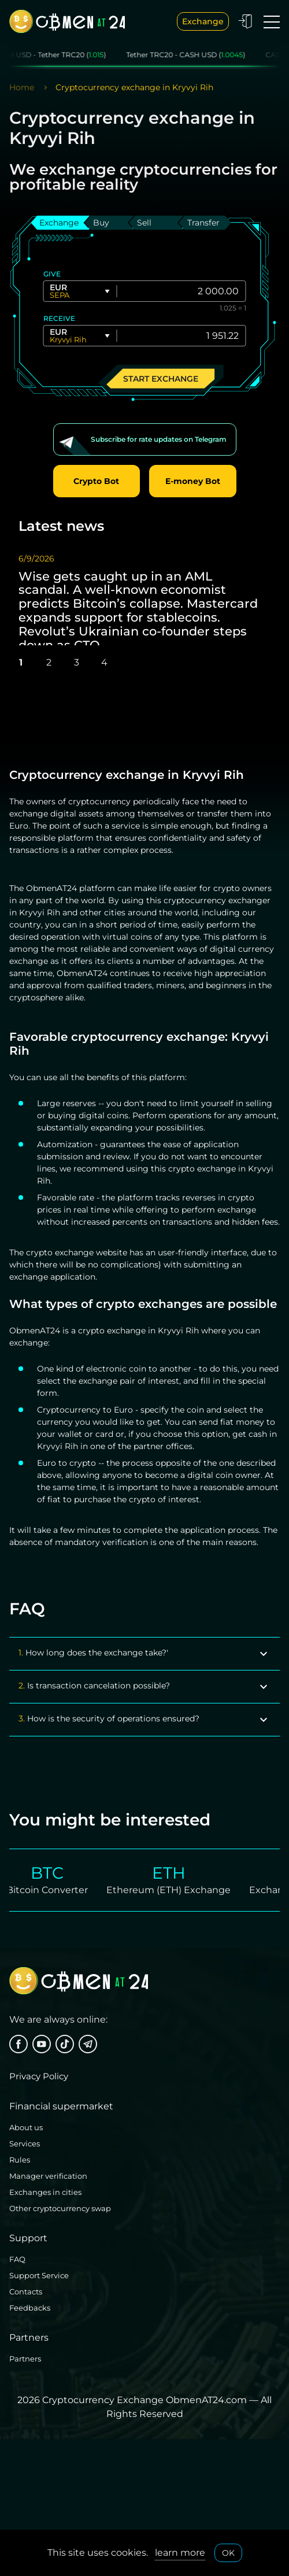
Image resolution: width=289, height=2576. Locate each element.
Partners (25, 2358)
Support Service (39, 2275)
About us (26, 2127)
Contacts (25, 2291)
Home (21, 87)
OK (228, 2553)
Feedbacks (29, 2307)
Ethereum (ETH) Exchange (159, 1889)
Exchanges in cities (45, 2192)
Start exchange (160, 378)
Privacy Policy (38, 2076)
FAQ (17, 2259)
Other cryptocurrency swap (60, 2208)
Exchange (203, 21)
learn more (180, 2552)
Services (24, 2143)
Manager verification (48, 2175)
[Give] (183, 291)
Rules (19, 2159)
